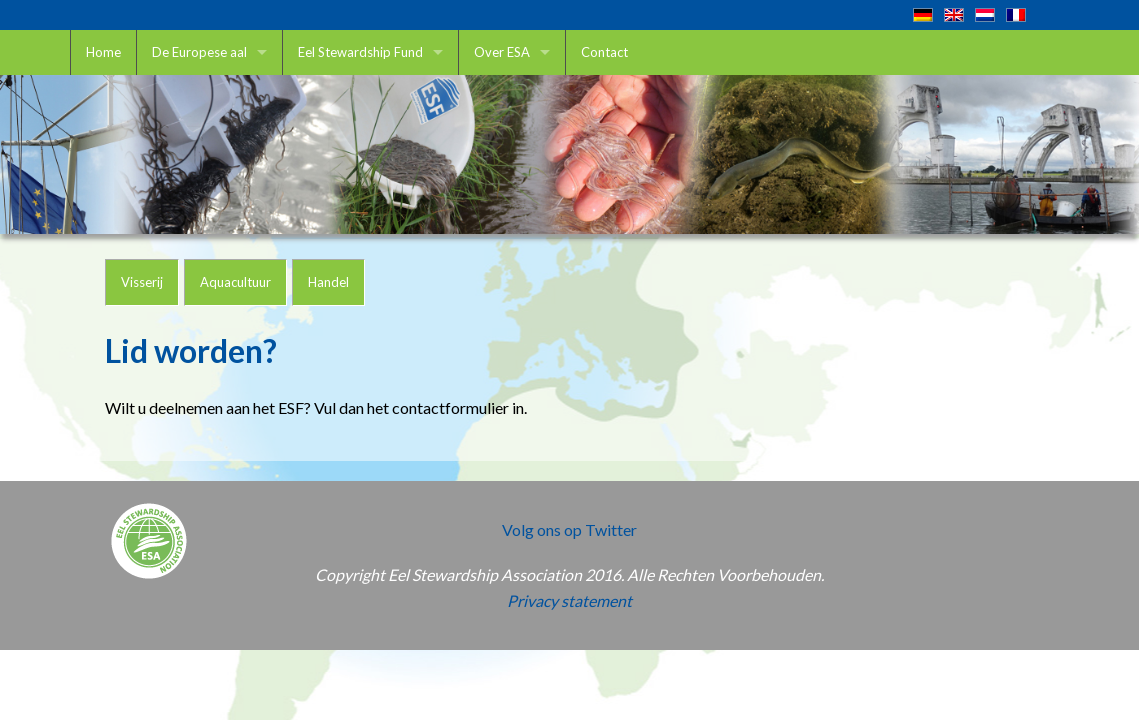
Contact (604, 52)
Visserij (142, 282)
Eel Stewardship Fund (360, 52)
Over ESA (502, 52)
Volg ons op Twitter (569, 529)
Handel (328, 282)
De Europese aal (199, 52)
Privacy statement (569, 600)
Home (103, 52)
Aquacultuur (235, 282)
